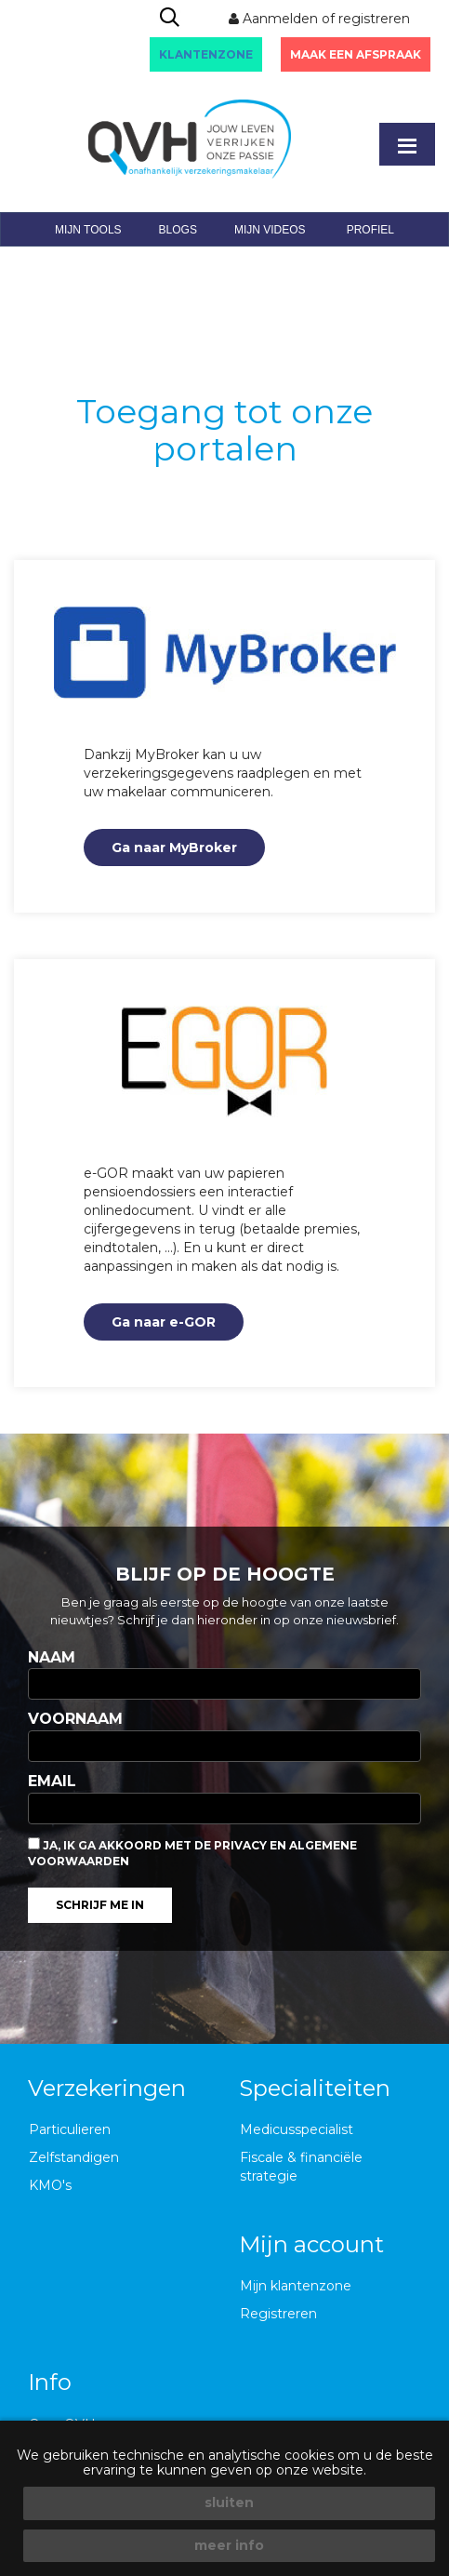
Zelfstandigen (74, 2157)
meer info (229, 2545)
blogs (178, 229)
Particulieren (70, 2129)
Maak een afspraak (355, 54)
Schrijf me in (100, 1905)
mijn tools (88, 229)
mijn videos (270, 229)
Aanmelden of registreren (319, 18)
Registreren (278, 2313)
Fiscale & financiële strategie (301, 2166)
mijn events (153, 264)
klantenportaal (282, 264)
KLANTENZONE (206, 54)
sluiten (229, 2502)
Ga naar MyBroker (174, 847)
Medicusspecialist (296, 2129)
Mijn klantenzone (295, 2285)
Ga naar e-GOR (164, 1322)
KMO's (50, 2185)
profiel (370, 229)
